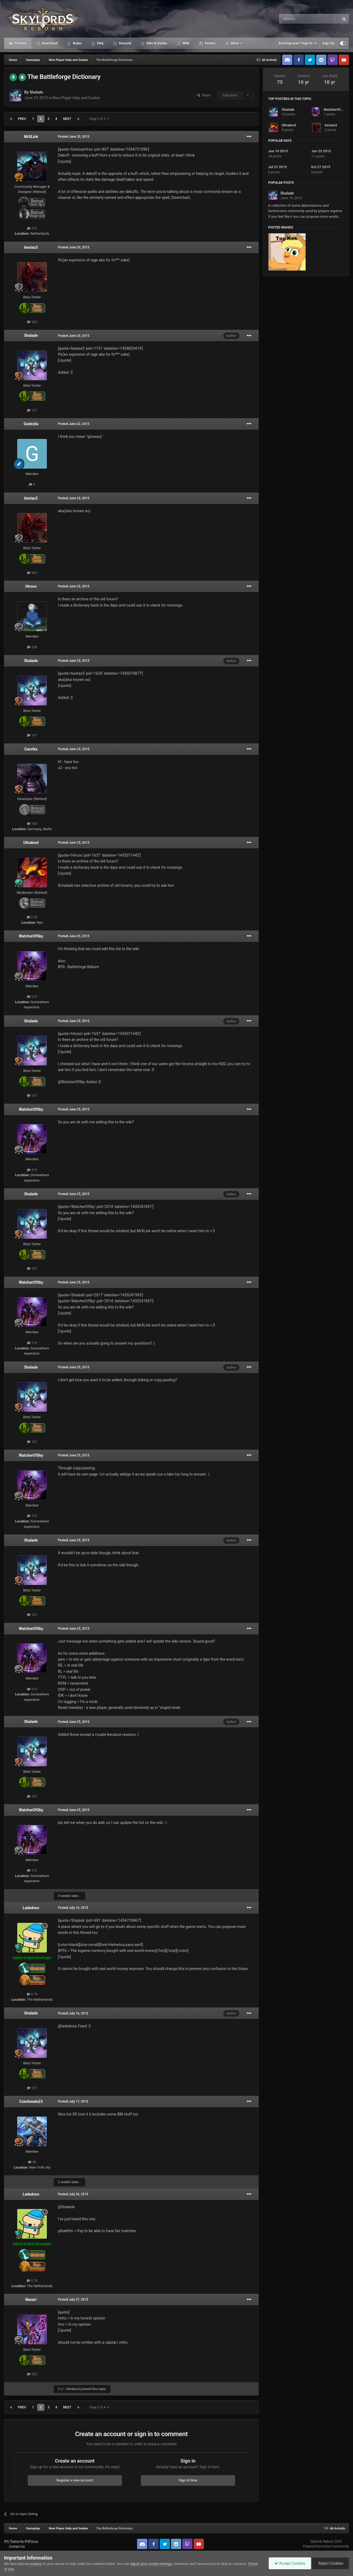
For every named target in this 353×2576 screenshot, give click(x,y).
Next (67, 119)
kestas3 (31, 247)
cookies (35, 2564)
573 (32, 228)
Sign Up (328, 43)
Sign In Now (188, 2480)
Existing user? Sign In (298, 43)
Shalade (36, 92)
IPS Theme (12, 2541)
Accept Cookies (289, 2563)
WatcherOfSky (31, 936)
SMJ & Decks (156, 43)
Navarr (31, 2299)
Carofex (30, 749)
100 (32, 824)
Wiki (185, 43)
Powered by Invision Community (326, 2546)
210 (32, 997)
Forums (20, 43)
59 (32, 2162)
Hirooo (31, 586)
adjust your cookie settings (151, 2564)
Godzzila (31, 424)
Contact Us (17, 2547)
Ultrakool (31, 842)
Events (209, 43)
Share (204, 95)
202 (32, 2374)
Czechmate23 (31, 2101)
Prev (22, 119)
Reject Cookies (330, 2563)
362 (32, 322)
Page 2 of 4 (99, 119)
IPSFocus (31, 2541)
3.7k (32, 1994)
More (235, 43)
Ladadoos (31, 1908)
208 (32, 647)
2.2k (32, 917)
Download (49, 43)
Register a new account (75, 2480)
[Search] (296, 19)
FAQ (99, 43)
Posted (73, 137)
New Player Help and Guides (76, 98)
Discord (124, 43)
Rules (77, 43)
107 (32, 410)
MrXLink (31, 136)
